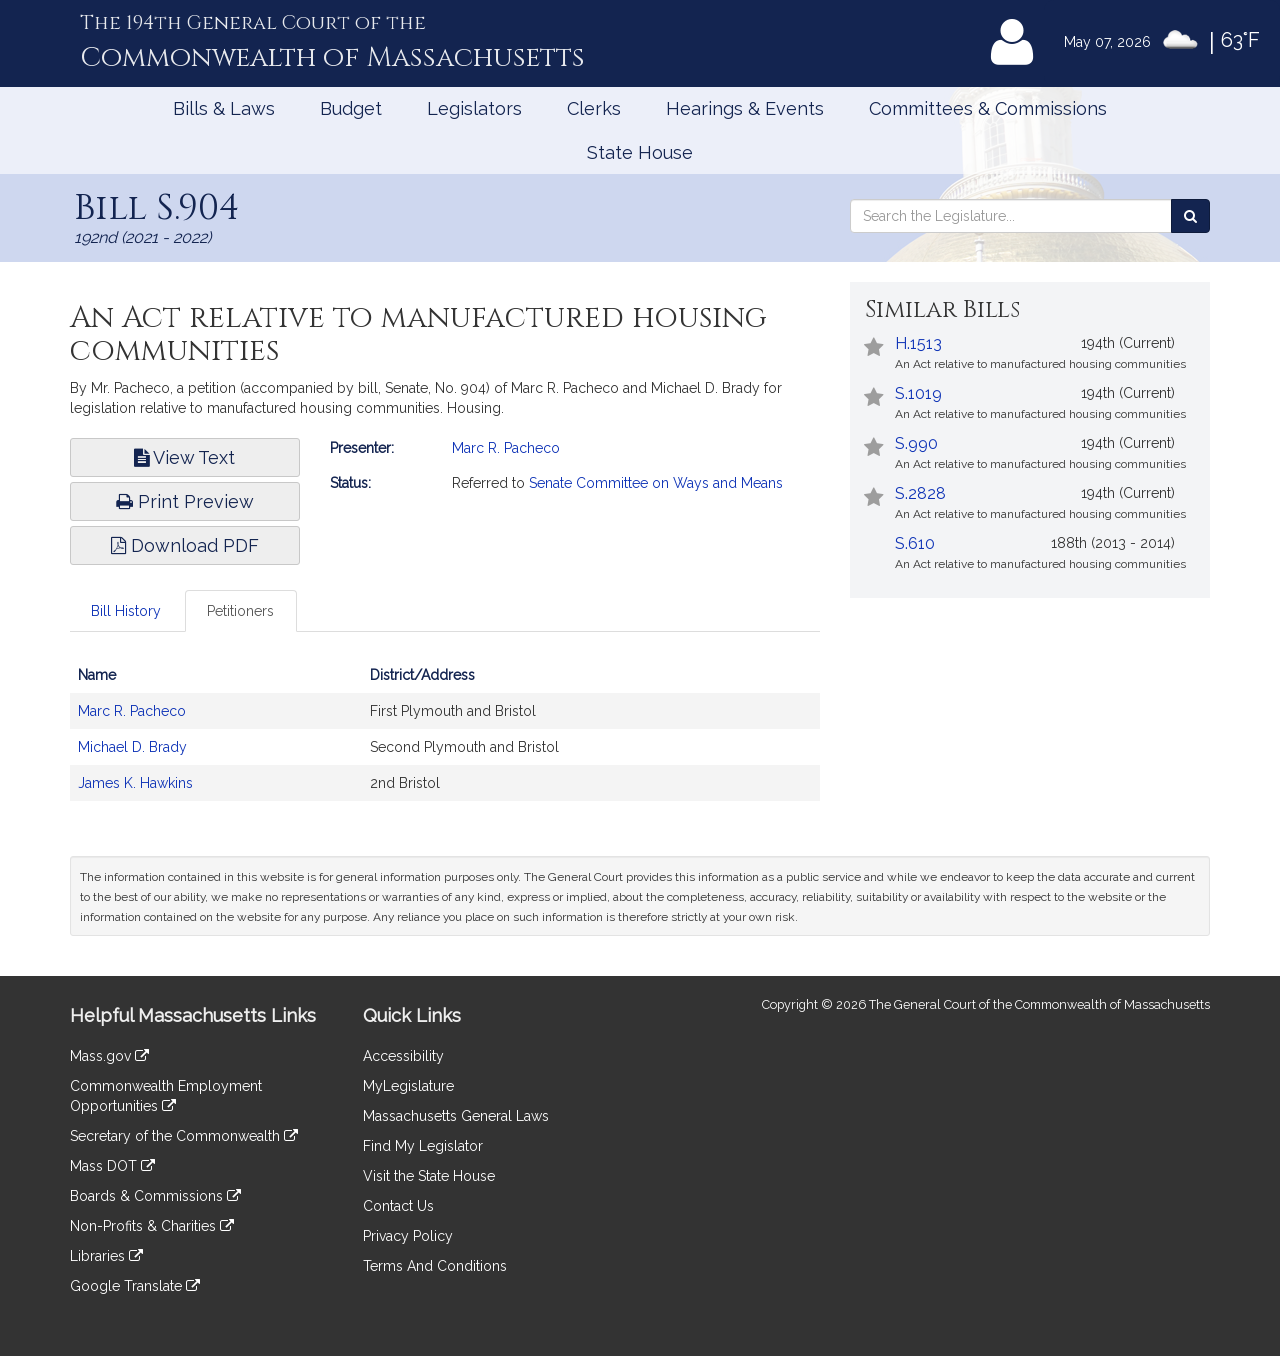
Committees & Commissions (988, 108)
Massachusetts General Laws (456, 1116)
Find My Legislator (423, 1146)
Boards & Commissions (155, 1196)
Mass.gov (109, 1056)
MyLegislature (408, 1086)
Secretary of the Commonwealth (184, 1136)
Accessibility (403, 1056)
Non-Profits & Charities (152, 1226)
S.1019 (918, 393)
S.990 (916, 443)
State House (640, 152)
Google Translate (135, 1286)
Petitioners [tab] (240, 611)
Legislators (474, 108)
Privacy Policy (408, 1236)
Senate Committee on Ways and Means (656, 483)
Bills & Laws (224, 108)
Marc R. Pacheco (506, 448)
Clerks (594, 108)
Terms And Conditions (435, 1266)
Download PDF (185, 545)
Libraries (106, 1256)
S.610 (915, 543)
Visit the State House (429, 1176)
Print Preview (185, 501)
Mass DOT (112, 1166)
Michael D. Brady (132, 747)
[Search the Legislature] (1190, 216)
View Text (184, 457)
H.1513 (918, 343)
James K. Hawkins (135, 783)
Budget (351, 108)
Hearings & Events (745, 108)
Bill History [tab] (126, 611)
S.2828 (920, 493)
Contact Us (398, 1206)
